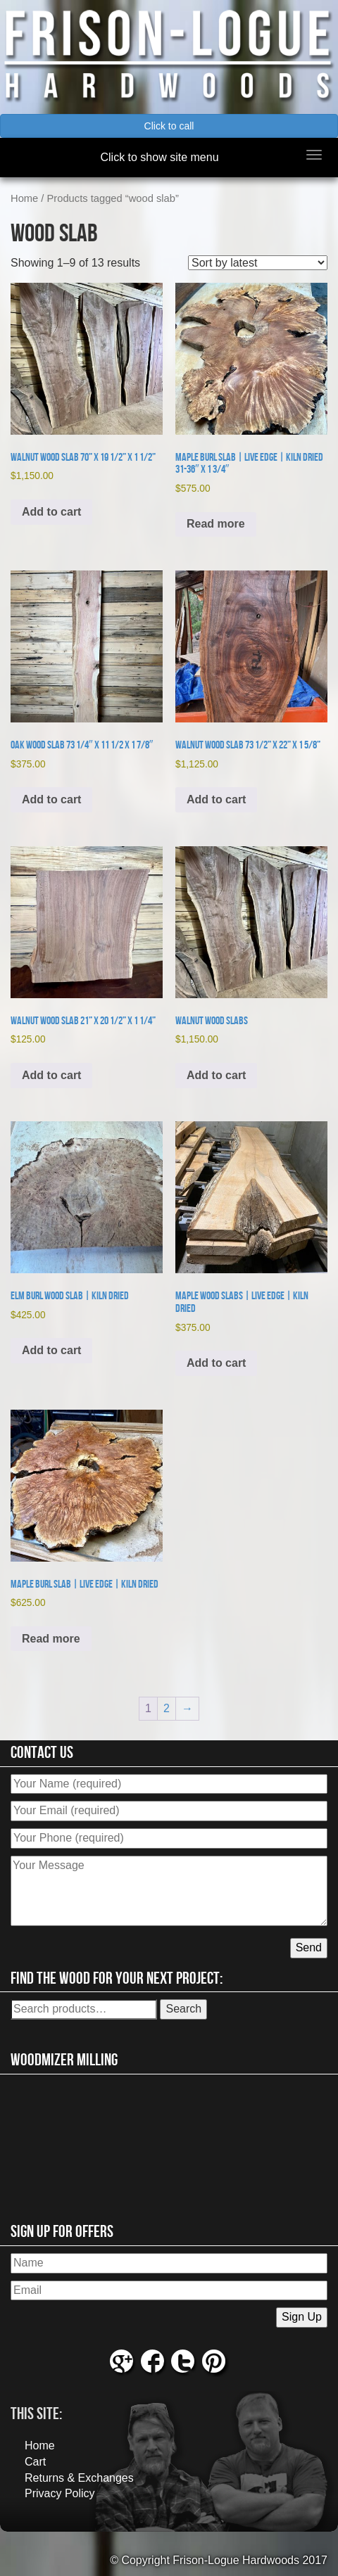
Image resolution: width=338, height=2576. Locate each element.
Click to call (169, 126)
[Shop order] (257, 262)
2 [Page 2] (166, 1708)
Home (24, 198)
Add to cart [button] (51, 512)
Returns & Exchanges (79, 2478)
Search (183, 2009)
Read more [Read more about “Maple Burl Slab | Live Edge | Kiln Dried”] (51, 1639)
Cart (35, 2462)
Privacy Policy (60, 2493)
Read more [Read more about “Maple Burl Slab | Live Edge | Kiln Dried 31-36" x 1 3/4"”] (216, 524)
